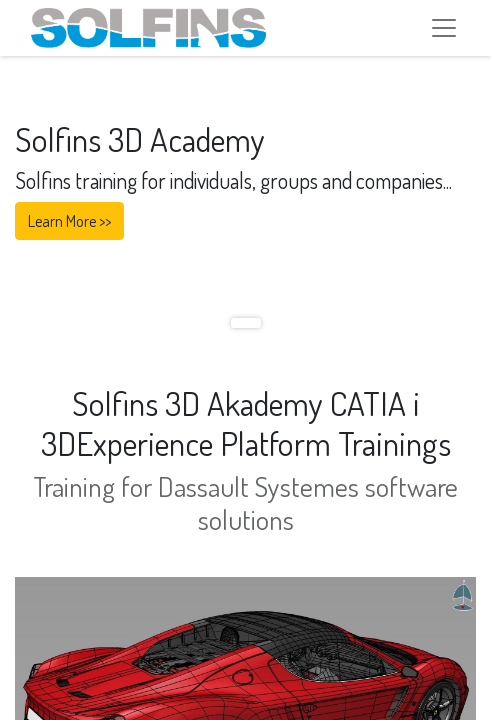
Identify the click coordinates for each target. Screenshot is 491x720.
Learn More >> (69, 221)
